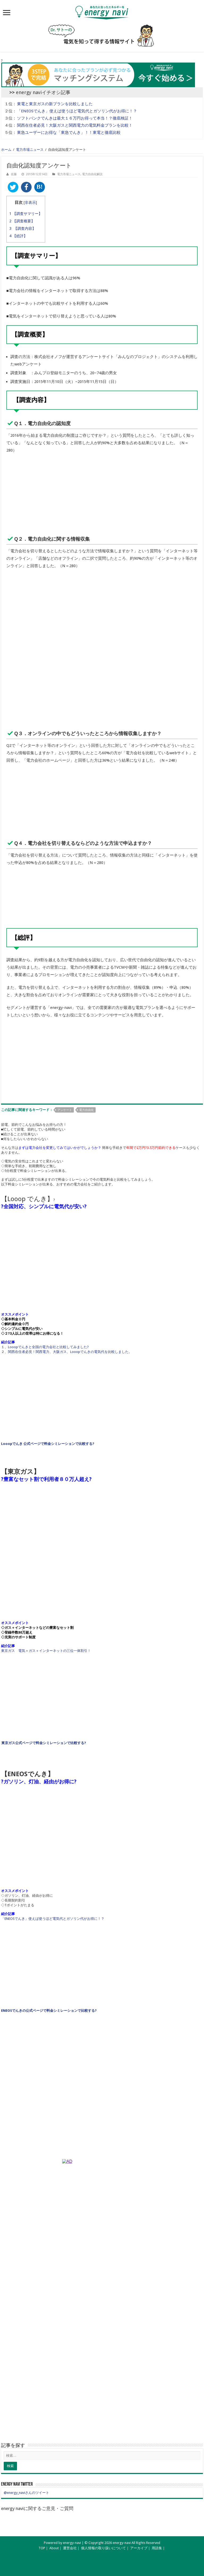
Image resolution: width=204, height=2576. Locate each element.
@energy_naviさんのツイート (26, 2493)
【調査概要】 (22, 221)
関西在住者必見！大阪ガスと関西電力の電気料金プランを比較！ (75, 125)
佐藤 (14, 174)
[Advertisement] (102, 685)
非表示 (30, 202)
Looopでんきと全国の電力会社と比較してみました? (48, 1347)
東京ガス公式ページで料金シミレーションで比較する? (43, 1743)
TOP (42, 2548)
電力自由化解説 (92, 174)
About (54, 2548)
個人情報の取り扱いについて (103, 2548)
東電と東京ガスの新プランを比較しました (55, 104)
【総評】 (18, 236)
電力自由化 (86, 1110)
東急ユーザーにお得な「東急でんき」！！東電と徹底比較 (69, 132)
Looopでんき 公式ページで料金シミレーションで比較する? (47, 1444)
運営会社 (70, 2548)
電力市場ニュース (30, 150)
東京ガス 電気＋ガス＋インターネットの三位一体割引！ (46, 1651)
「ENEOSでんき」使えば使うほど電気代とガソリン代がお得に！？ (77, 111)
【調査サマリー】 (25, 213)
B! (39, 186)
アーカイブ (138, 2548)
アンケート (64, 1110)
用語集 (157, 2548)
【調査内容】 (22, 228)
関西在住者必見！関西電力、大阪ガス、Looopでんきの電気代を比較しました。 (70, 1352)
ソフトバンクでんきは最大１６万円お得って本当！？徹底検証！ (75, 118)
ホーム (6, 150)
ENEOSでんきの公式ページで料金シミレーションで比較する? (49, 2011)
